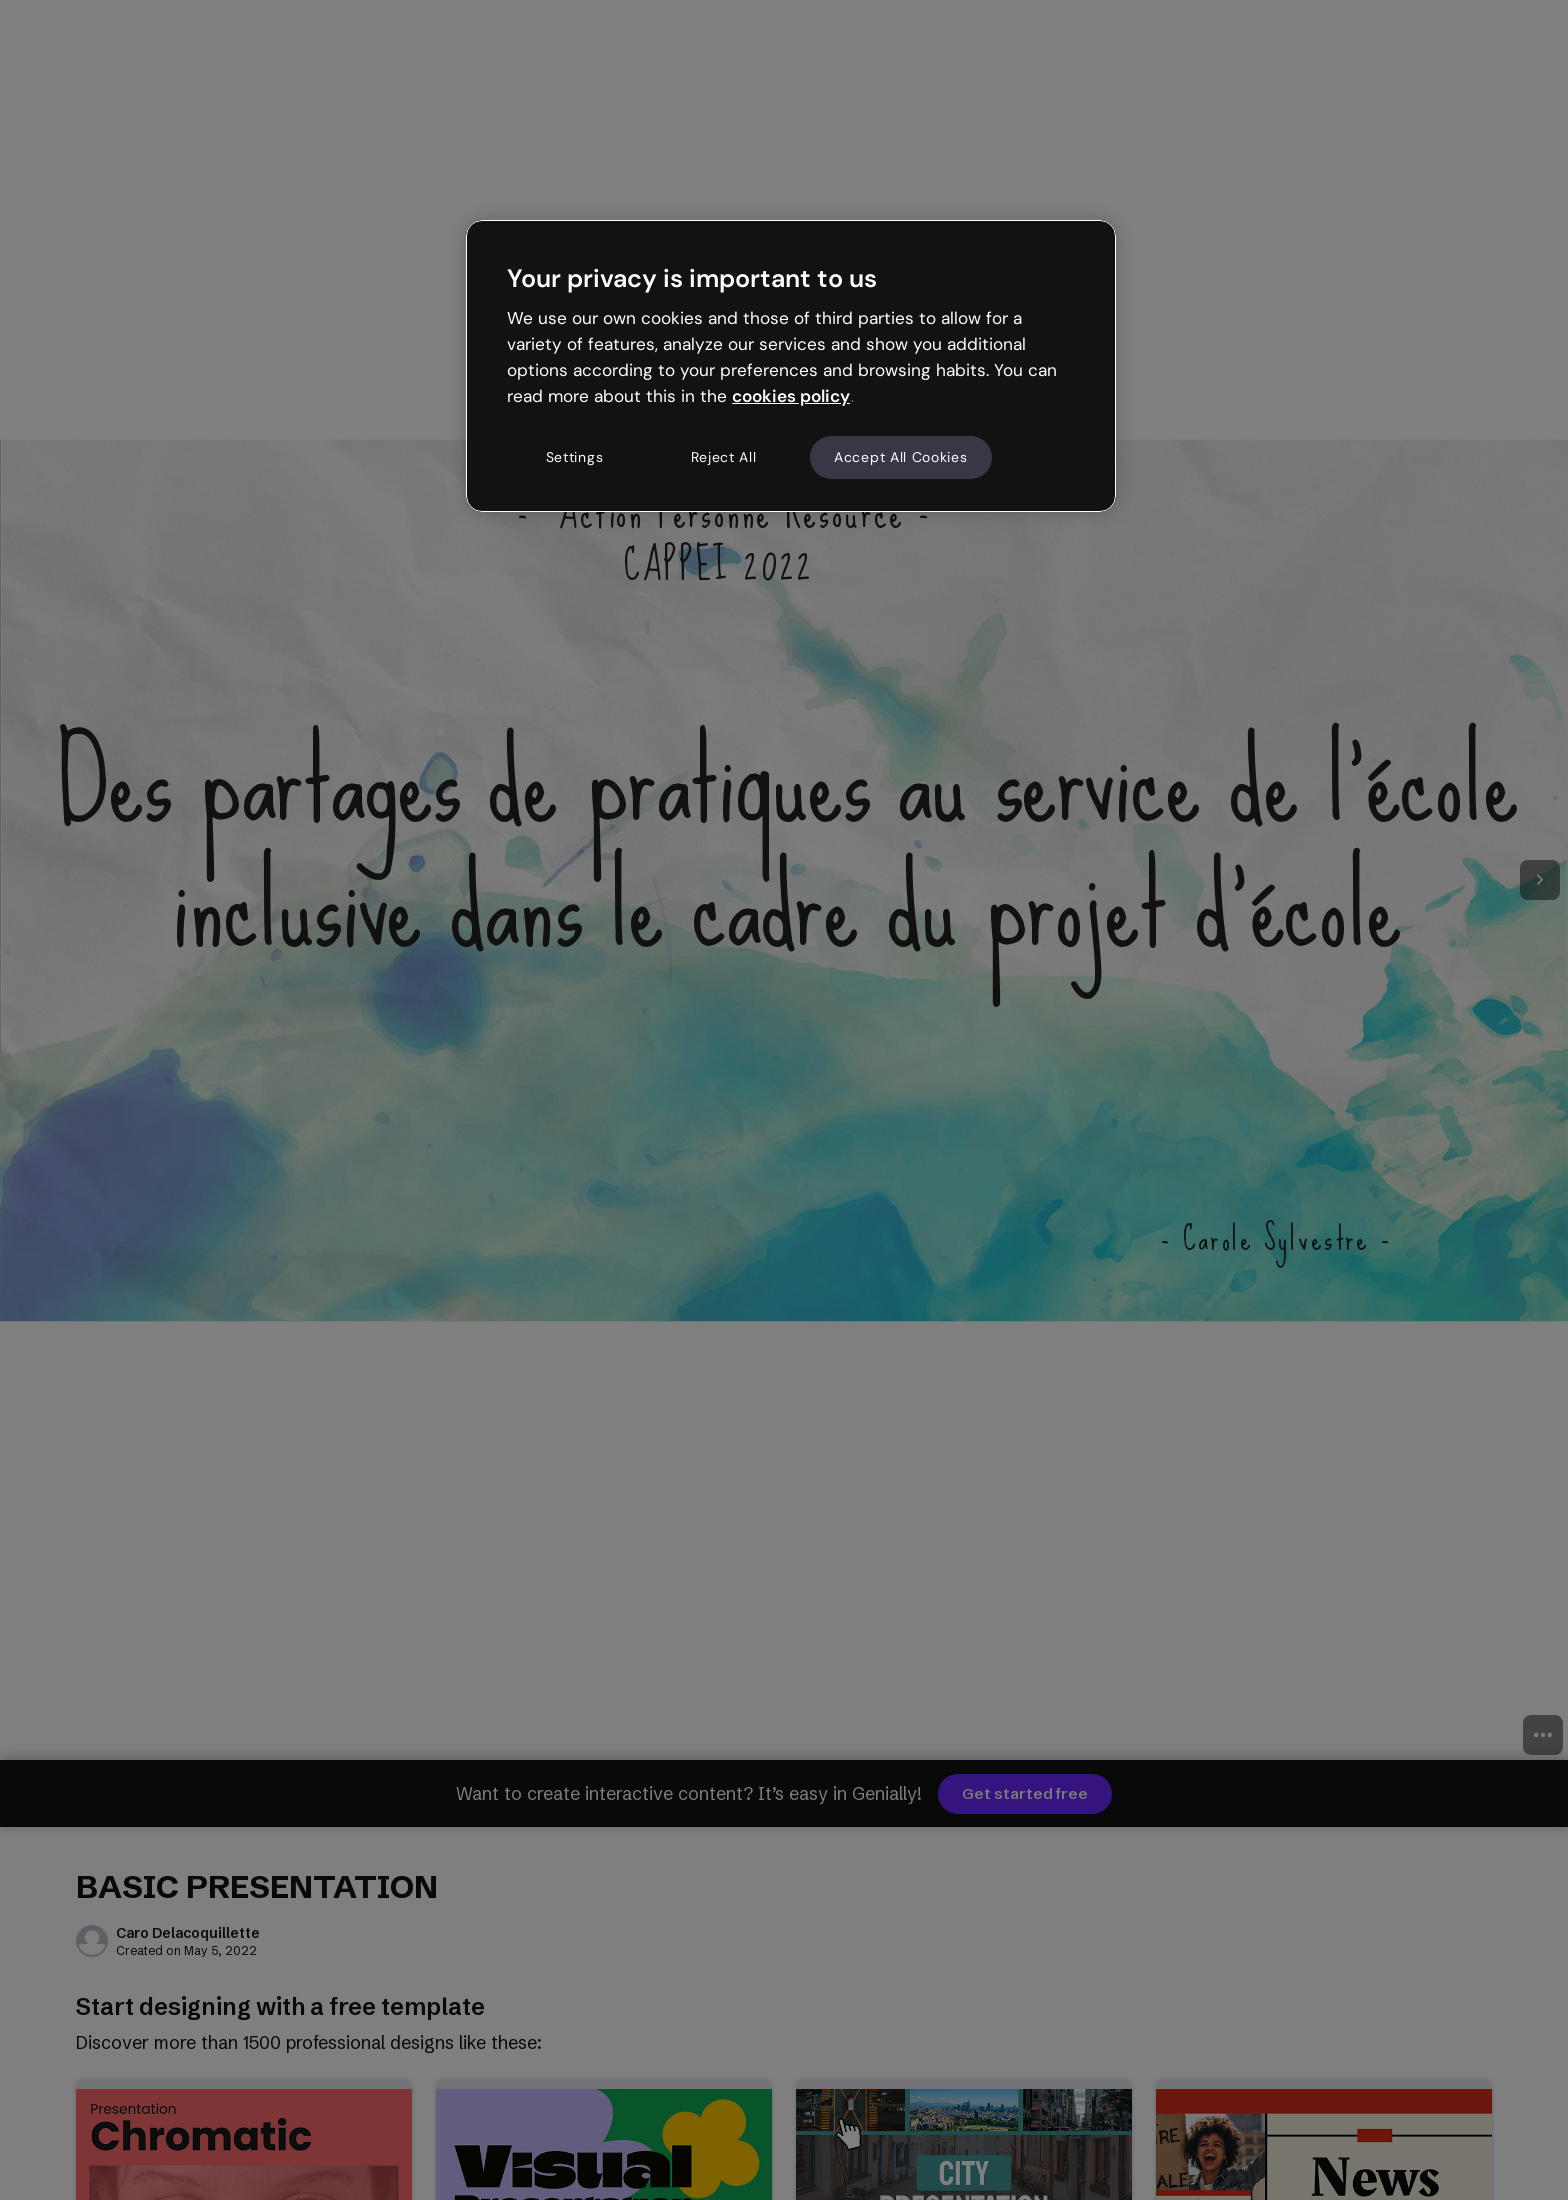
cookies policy (791, 396)
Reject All (724, 457)
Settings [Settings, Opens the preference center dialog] (575, 457)
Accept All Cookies (901, 457)
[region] (791, 366)
